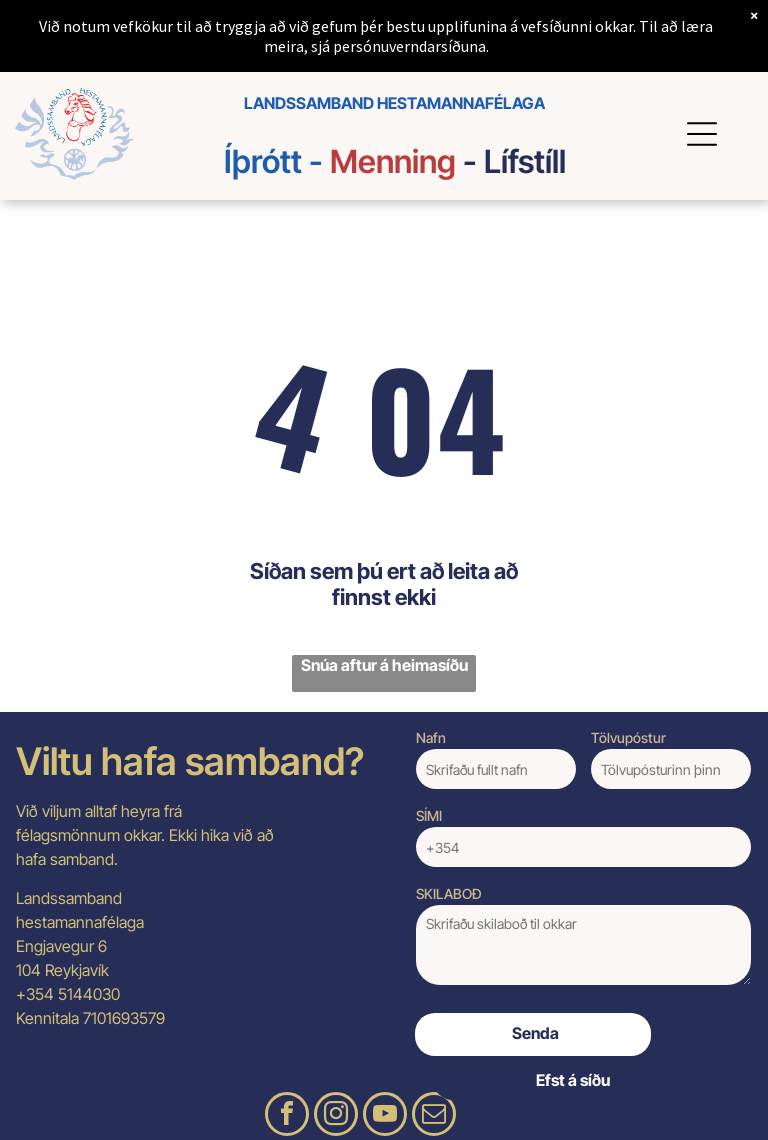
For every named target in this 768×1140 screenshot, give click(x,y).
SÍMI (429, 815)
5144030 (89, 994)
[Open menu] (705, 134)
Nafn (431, 737)
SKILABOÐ (449, 893)
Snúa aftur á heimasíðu (384, 665)
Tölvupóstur (628, 737)
